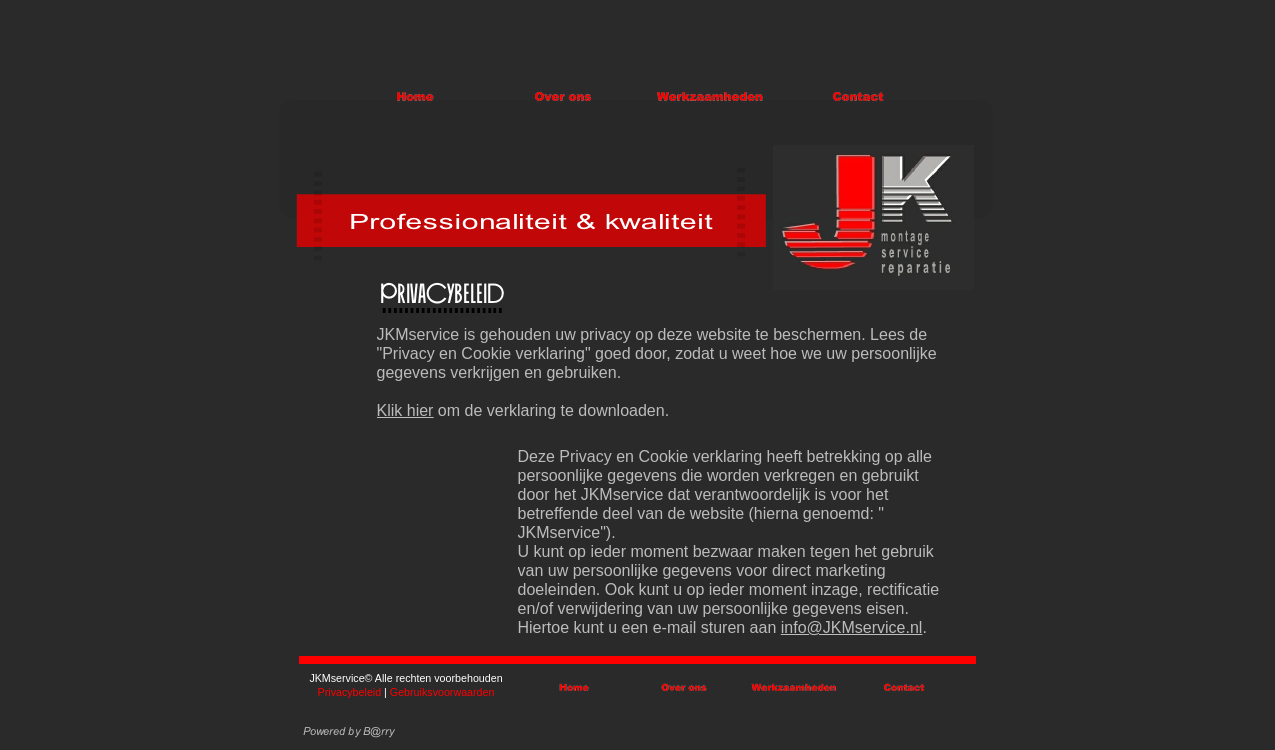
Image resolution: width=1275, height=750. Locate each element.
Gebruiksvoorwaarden (442, 692)
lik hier (410, 410)
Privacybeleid (351, 692)
